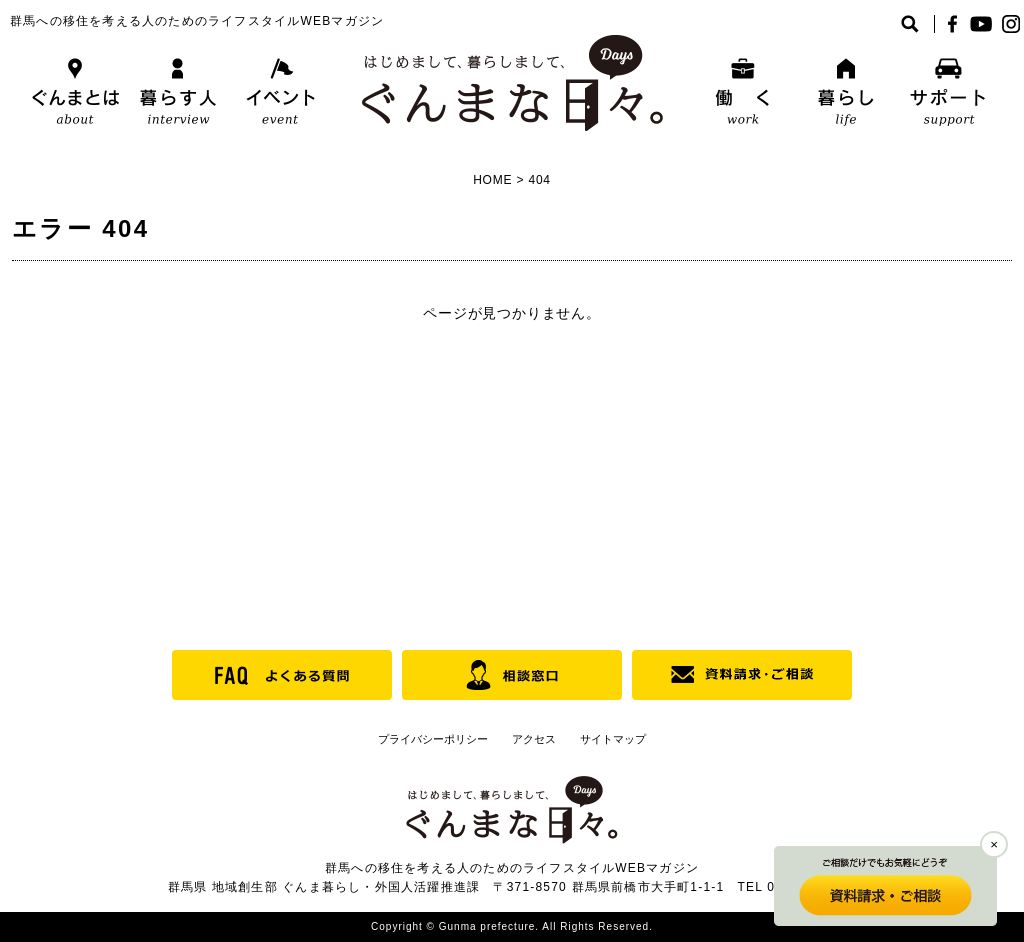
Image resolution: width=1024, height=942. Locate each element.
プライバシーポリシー (433, 739)
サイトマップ (613, 739)
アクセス (534, 739)
